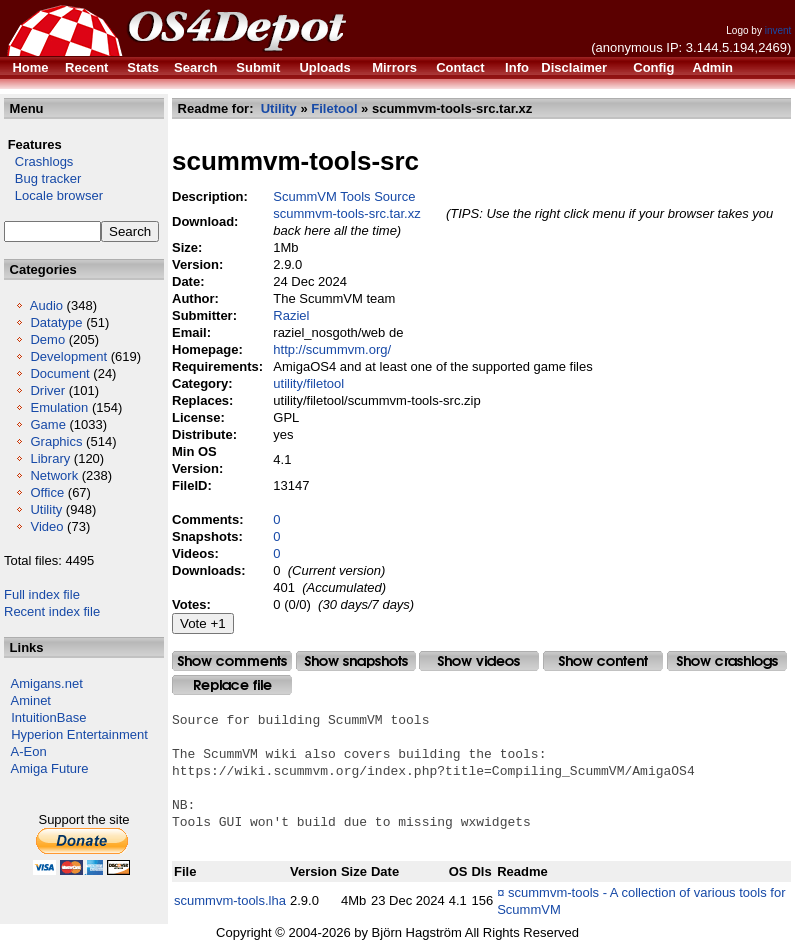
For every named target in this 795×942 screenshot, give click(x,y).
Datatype (56, 322)
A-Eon (29, 751)
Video (46, 526)
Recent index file (52, 611)
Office (47, 492)
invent (778, 30)
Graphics (56, 441)
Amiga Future (50, 768)
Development (68, 356)
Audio (46, 305)
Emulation (59, 407)
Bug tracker (42, 178)
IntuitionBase (48, 717)
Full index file (42, 594)
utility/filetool (308, 383)
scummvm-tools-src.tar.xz (346, 213)
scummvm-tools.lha (230, 900)
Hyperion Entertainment (79, 734)
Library (50, 458)
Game (47, 424)
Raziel (291, 315)
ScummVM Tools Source (344, 196)
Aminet (31, 700)
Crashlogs (38, 161)
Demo (47, 339)
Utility (46, 509)
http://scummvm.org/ (332, 349)
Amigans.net (47, 683)
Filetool (334, 108)
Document (59, 373)
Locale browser (53, 195)
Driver (47, 390)
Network (54, 475)
